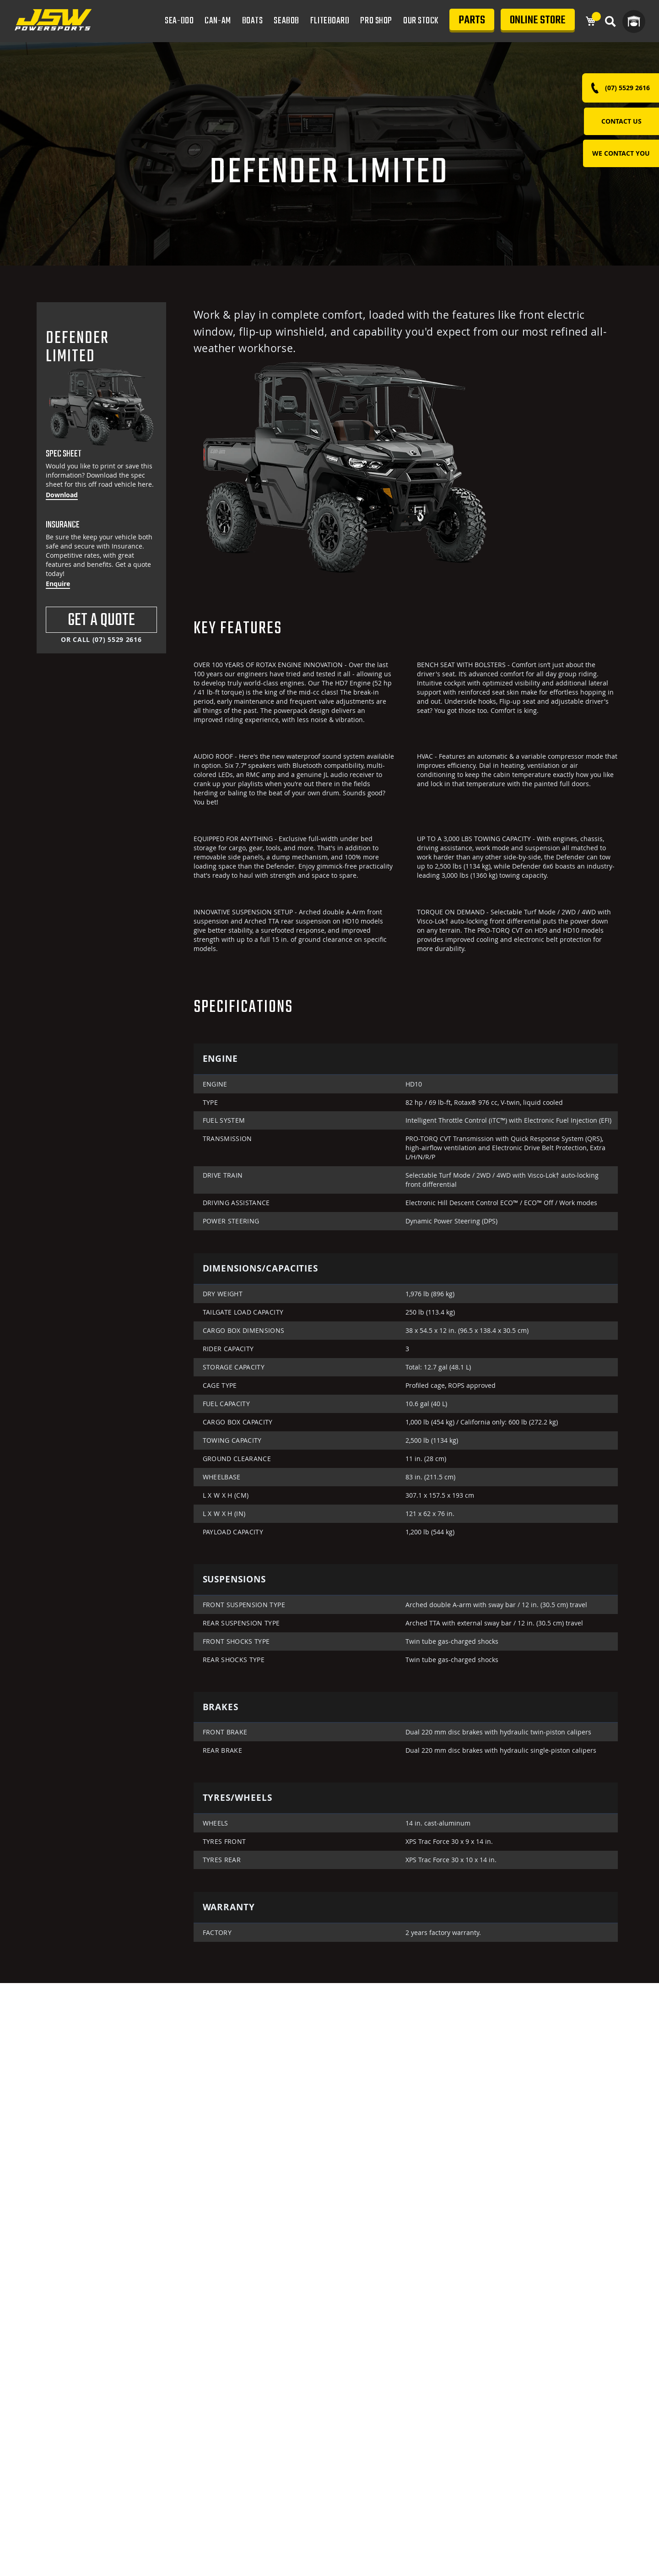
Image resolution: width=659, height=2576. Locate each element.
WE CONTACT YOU (621, 153)
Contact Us (621, 121)
